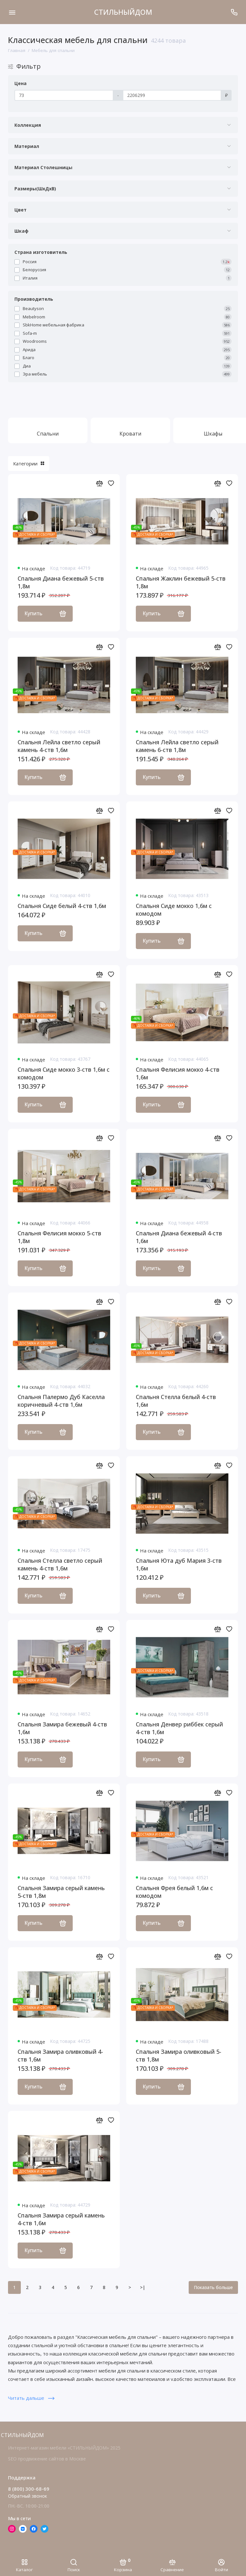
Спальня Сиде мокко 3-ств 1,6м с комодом (64, 1073)
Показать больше (213, 2287)
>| (142, 2287)
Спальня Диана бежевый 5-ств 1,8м (61, 582)
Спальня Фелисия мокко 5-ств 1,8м (59, 1237)
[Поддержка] (234, 12)
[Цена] (63, 95)
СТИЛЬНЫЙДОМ (123, 12)
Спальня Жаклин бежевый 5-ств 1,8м (181, 582)
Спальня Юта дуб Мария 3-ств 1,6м (179, 1564)
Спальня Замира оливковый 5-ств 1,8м (178, 2055)
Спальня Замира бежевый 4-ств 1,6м (62, 1728)
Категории (28, 463)
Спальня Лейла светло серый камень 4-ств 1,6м (59, 746)
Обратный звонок (27, 2496)
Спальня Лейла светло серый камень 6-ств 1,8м (177, 746)
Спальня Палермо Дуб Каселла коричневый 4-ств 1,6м (61, 1400)
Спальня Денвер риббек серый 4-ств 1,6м (179, 1728)
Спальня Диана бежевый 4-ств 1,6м (179, 1237)
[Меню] (12, 12)
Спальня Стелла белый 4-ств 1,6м (176, 1400)
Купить (45, 613)
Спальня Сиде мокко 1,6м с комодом (174, 909)
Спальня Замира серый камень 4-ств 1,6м (61, 2219)
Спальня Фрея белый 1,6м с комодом (174, 1891)
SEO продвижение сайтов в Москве (47, 2459)
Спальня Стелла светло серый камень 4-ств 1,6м (60, 1564)
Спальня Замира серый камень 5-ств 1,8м (61, 1891)
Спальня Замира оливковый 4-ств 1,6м (60, 2055)
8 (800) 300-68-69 (28, 2488)
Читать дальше (31, 2398)
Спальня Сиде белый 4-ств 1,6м (62, 906)
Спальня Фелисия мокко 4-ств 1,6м (177, 1073)
